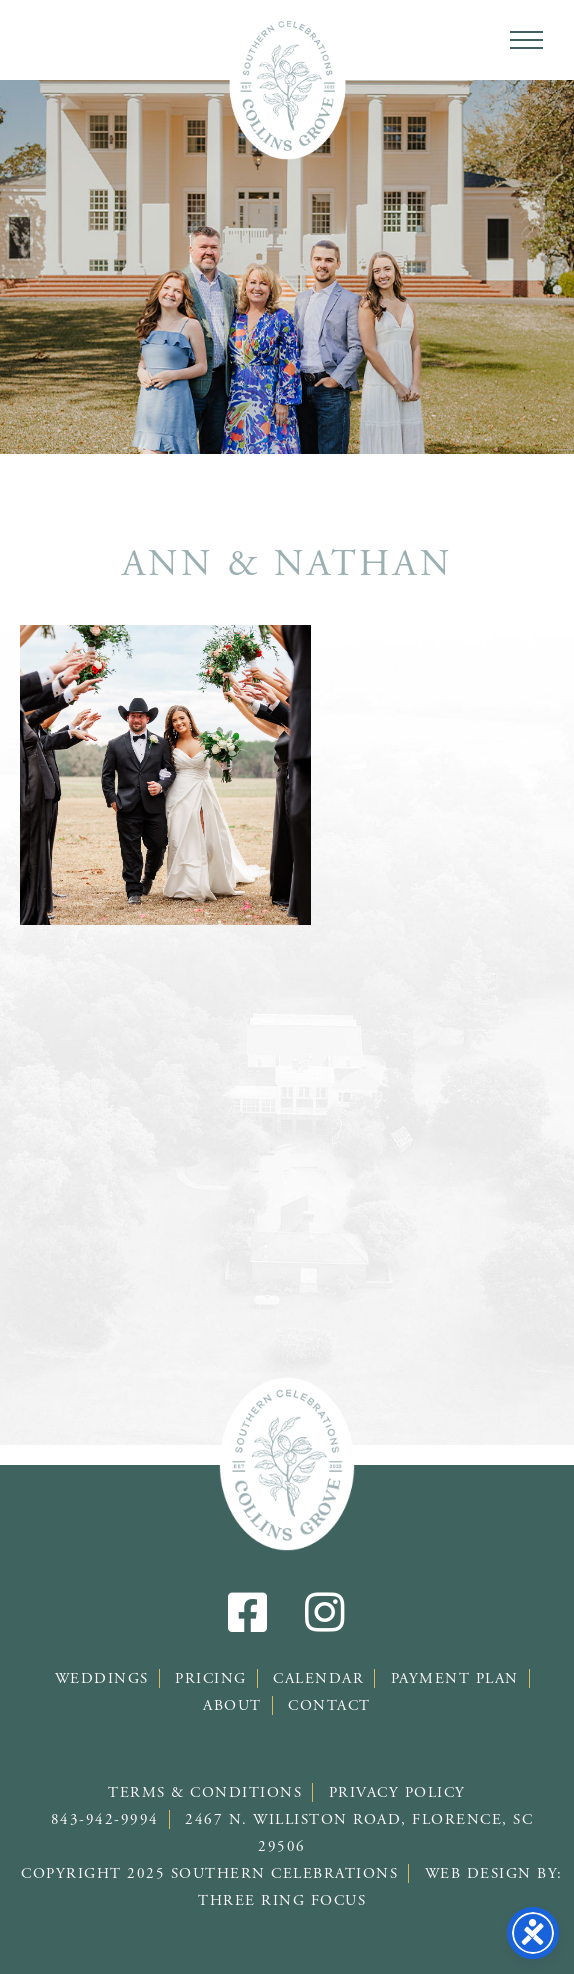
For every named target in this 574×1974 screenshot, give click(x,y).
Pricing (211, 1678)
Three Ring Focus (282, 1900)
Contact (329, 1705)
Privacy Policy (397, 1792)
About (232, 1705)
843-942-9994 (105, 1819)
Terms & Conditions (205, 1792)
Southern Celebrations (287, 85)
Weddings (102, 1678)
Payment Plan (455, 1678)
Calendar (318, 1678)
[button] (526, 39)
